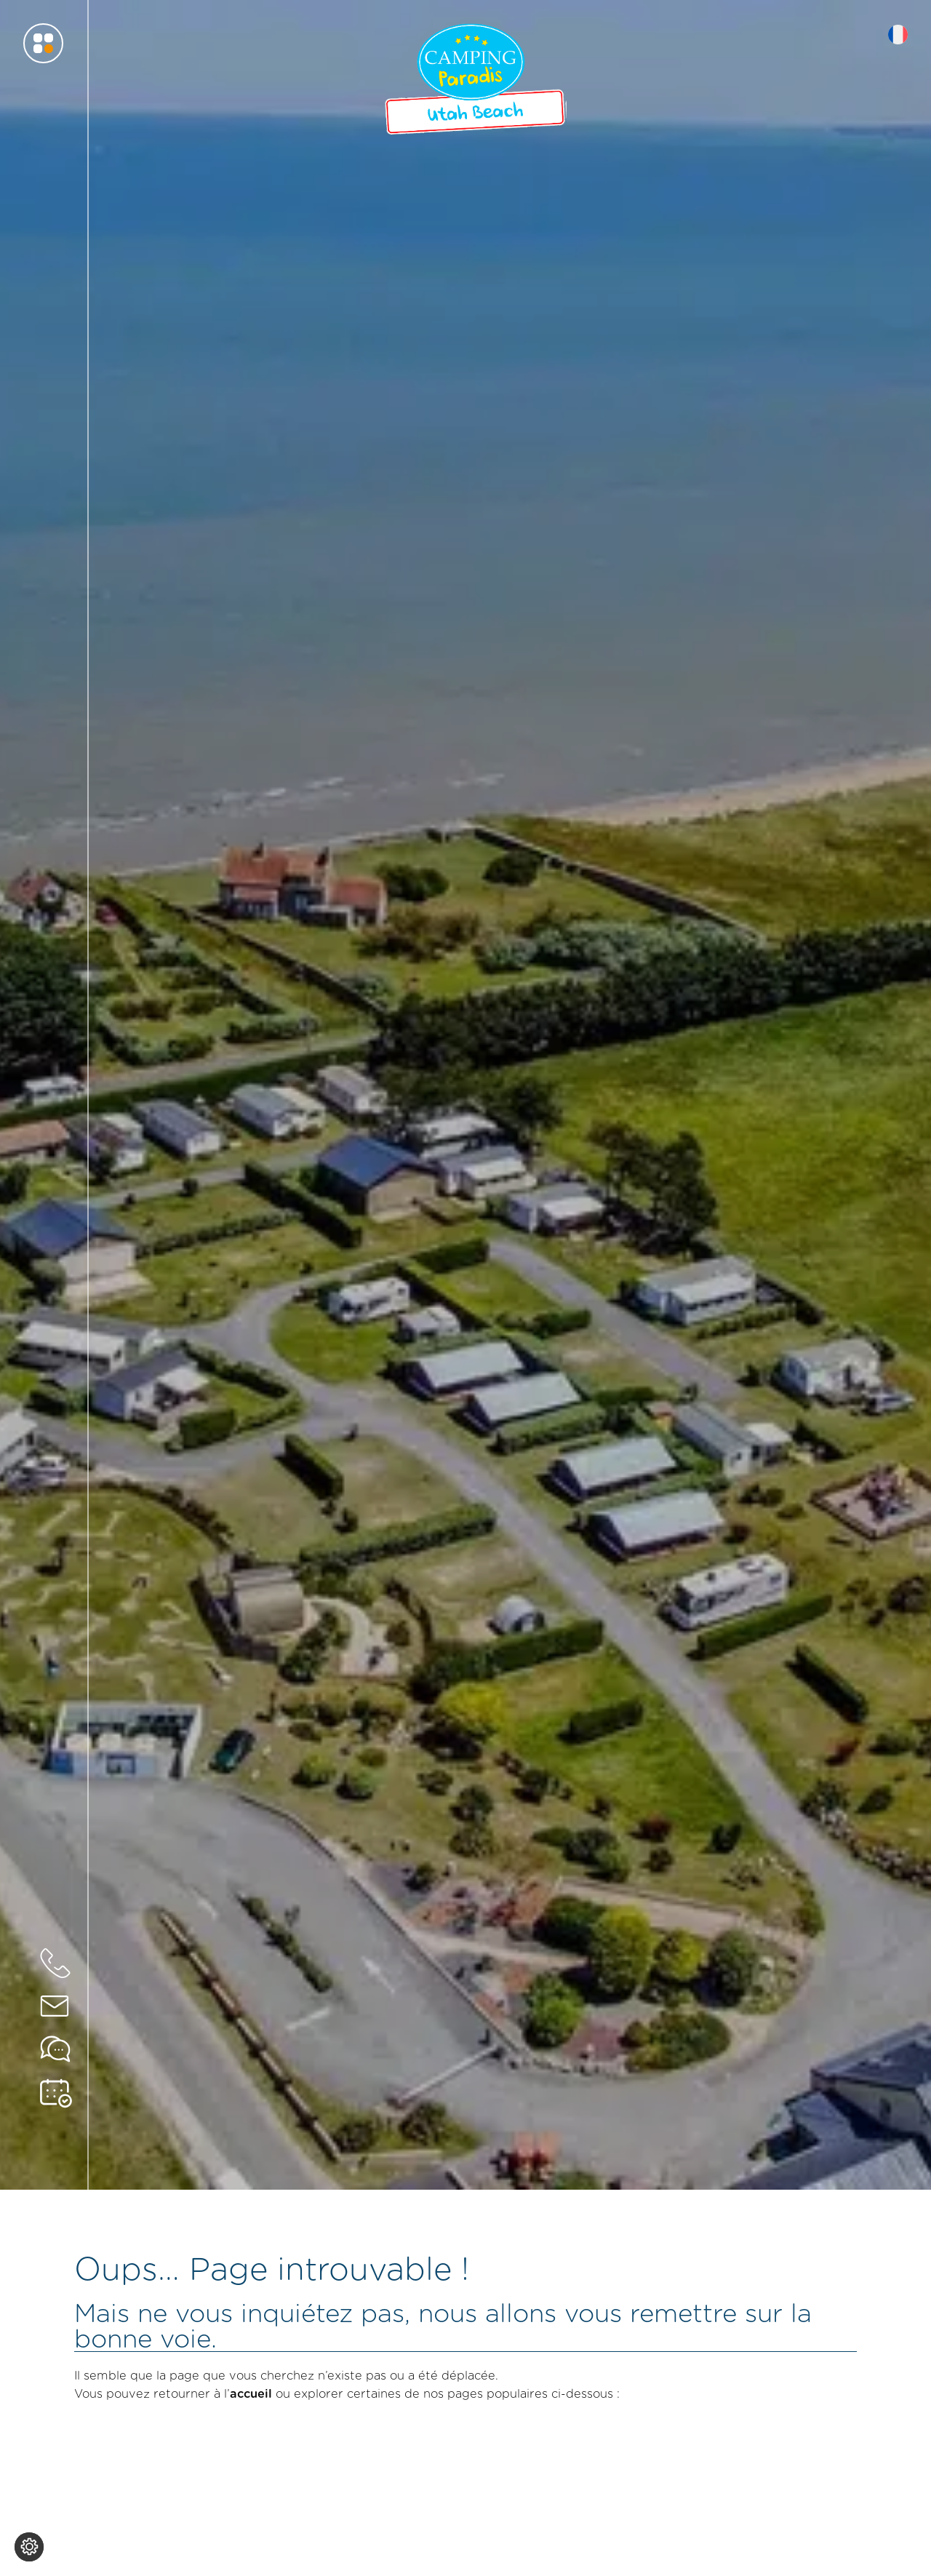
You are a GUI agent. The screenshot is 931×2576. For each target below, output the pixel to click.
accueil (251, 2393)
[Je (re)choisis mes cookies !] (29, 2546)
